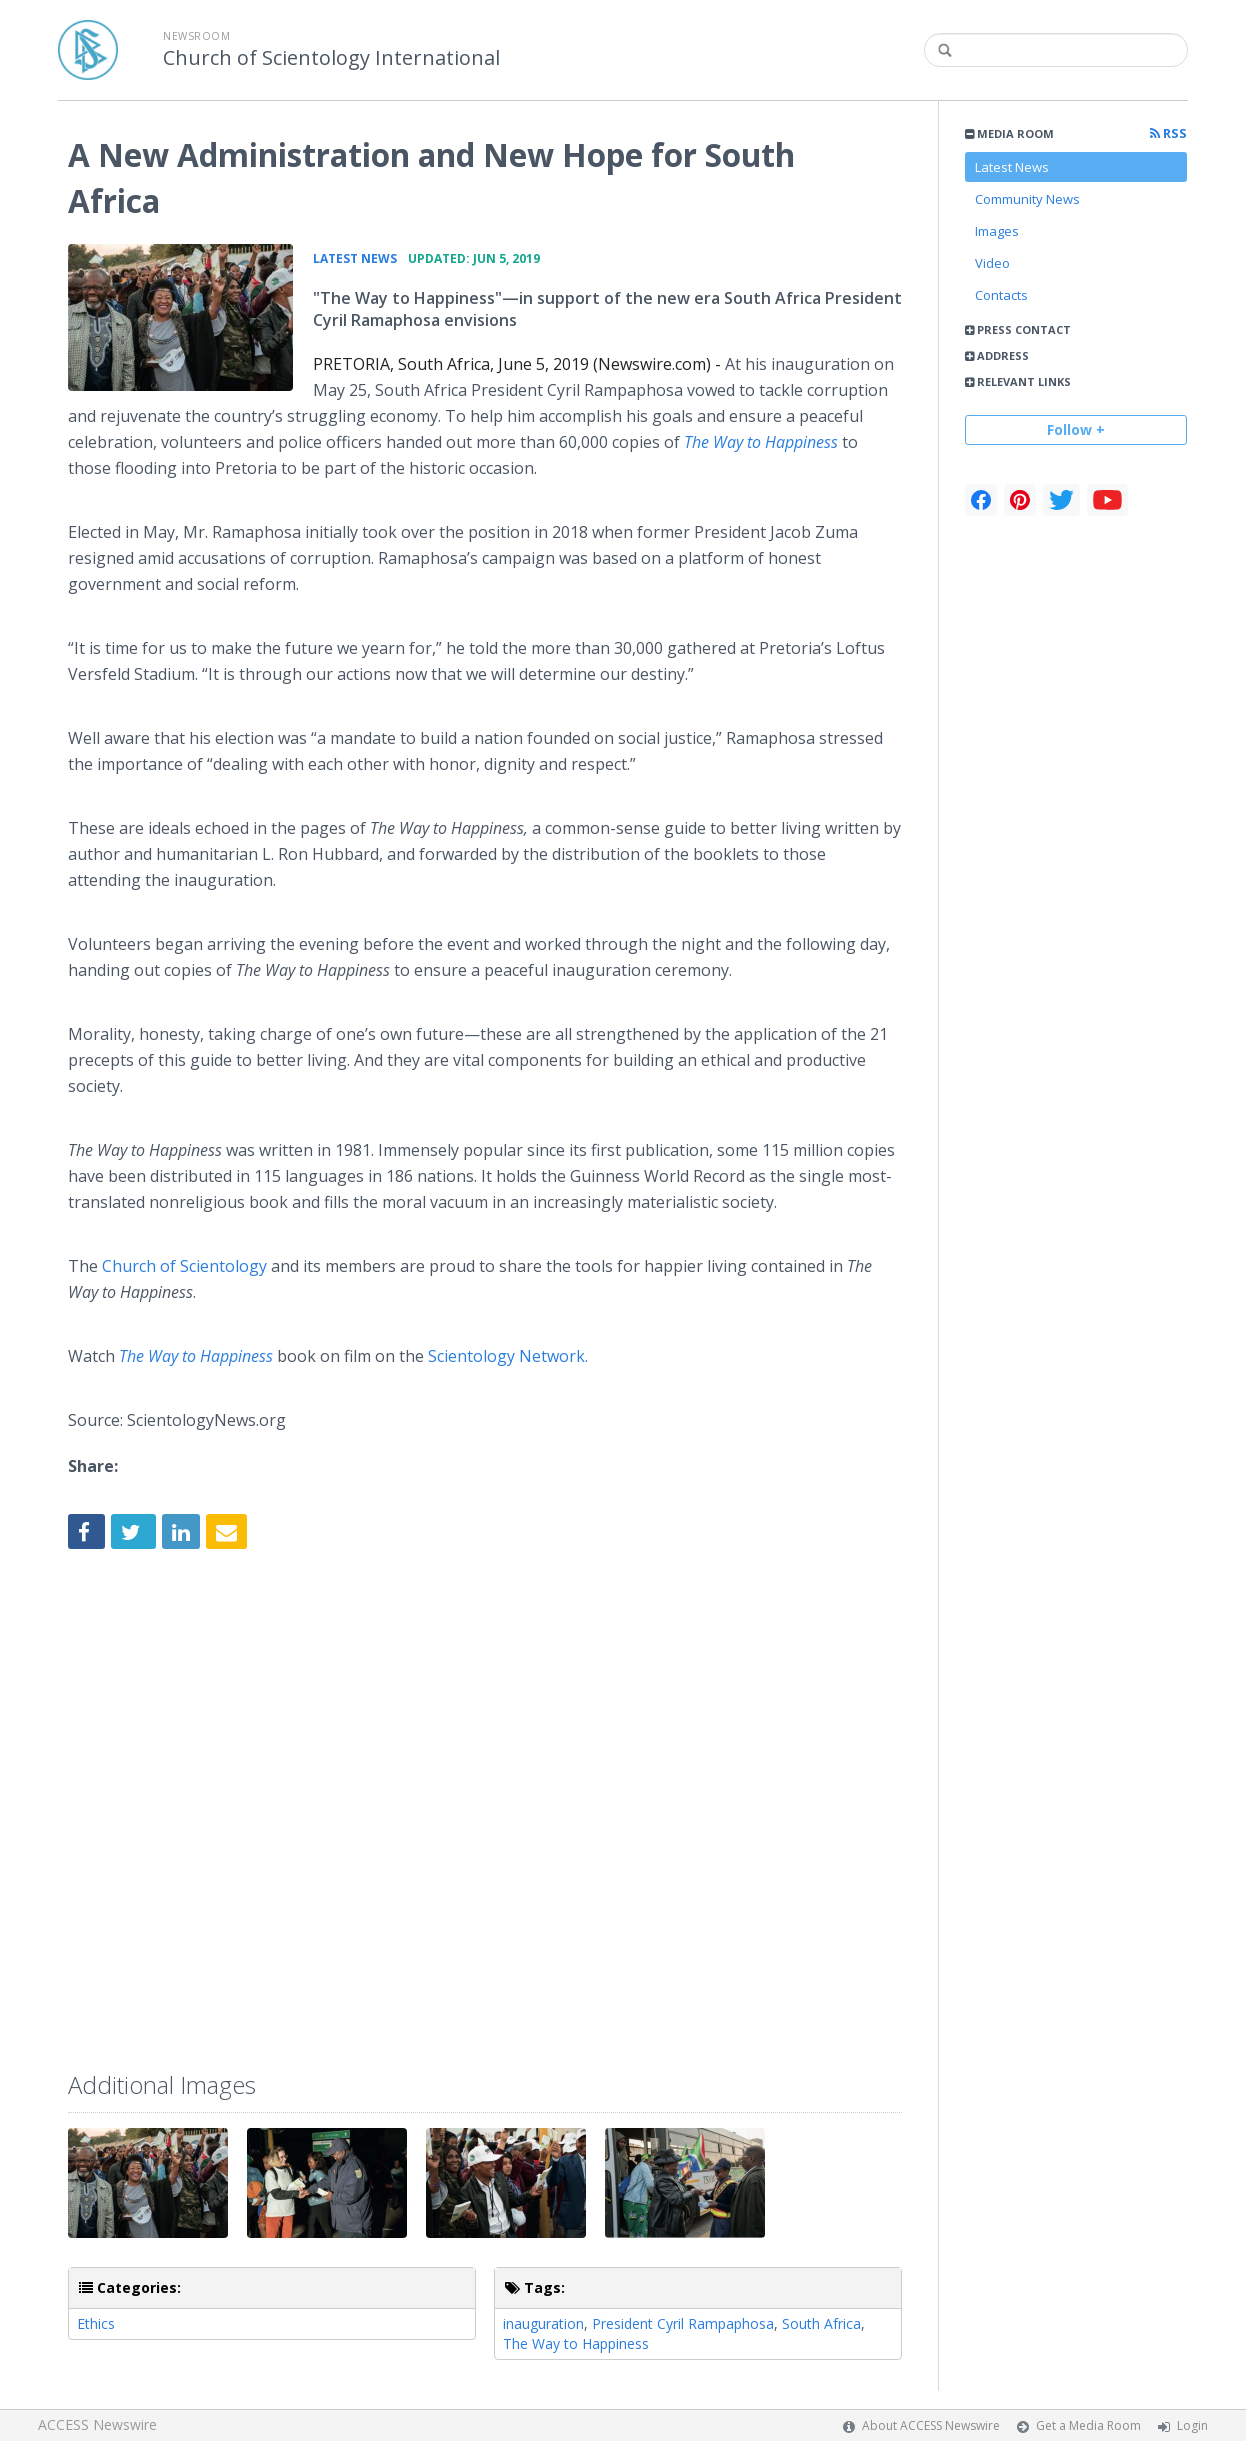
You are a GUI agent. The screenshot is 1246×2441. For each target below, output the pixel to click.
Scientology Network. (508, 1356)
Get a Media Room (1088, 2425)
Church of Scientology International (331, 58)
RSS (1168, 133)
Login (1192, 2425)
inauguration (543, 2323)
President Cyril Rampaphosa (683, 2323)
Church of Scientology (186, 1266)
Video (992, 263)
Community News (1027, 199)
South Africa (821, 2323)
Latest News (1012, 167)
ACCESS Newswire (97, 2424)
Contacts (1001, 295)
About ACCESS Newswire (931, 2425)
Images (997, 231)
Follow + (1076, 429)
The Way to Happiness (761, 442)
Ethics (96, 2323)
